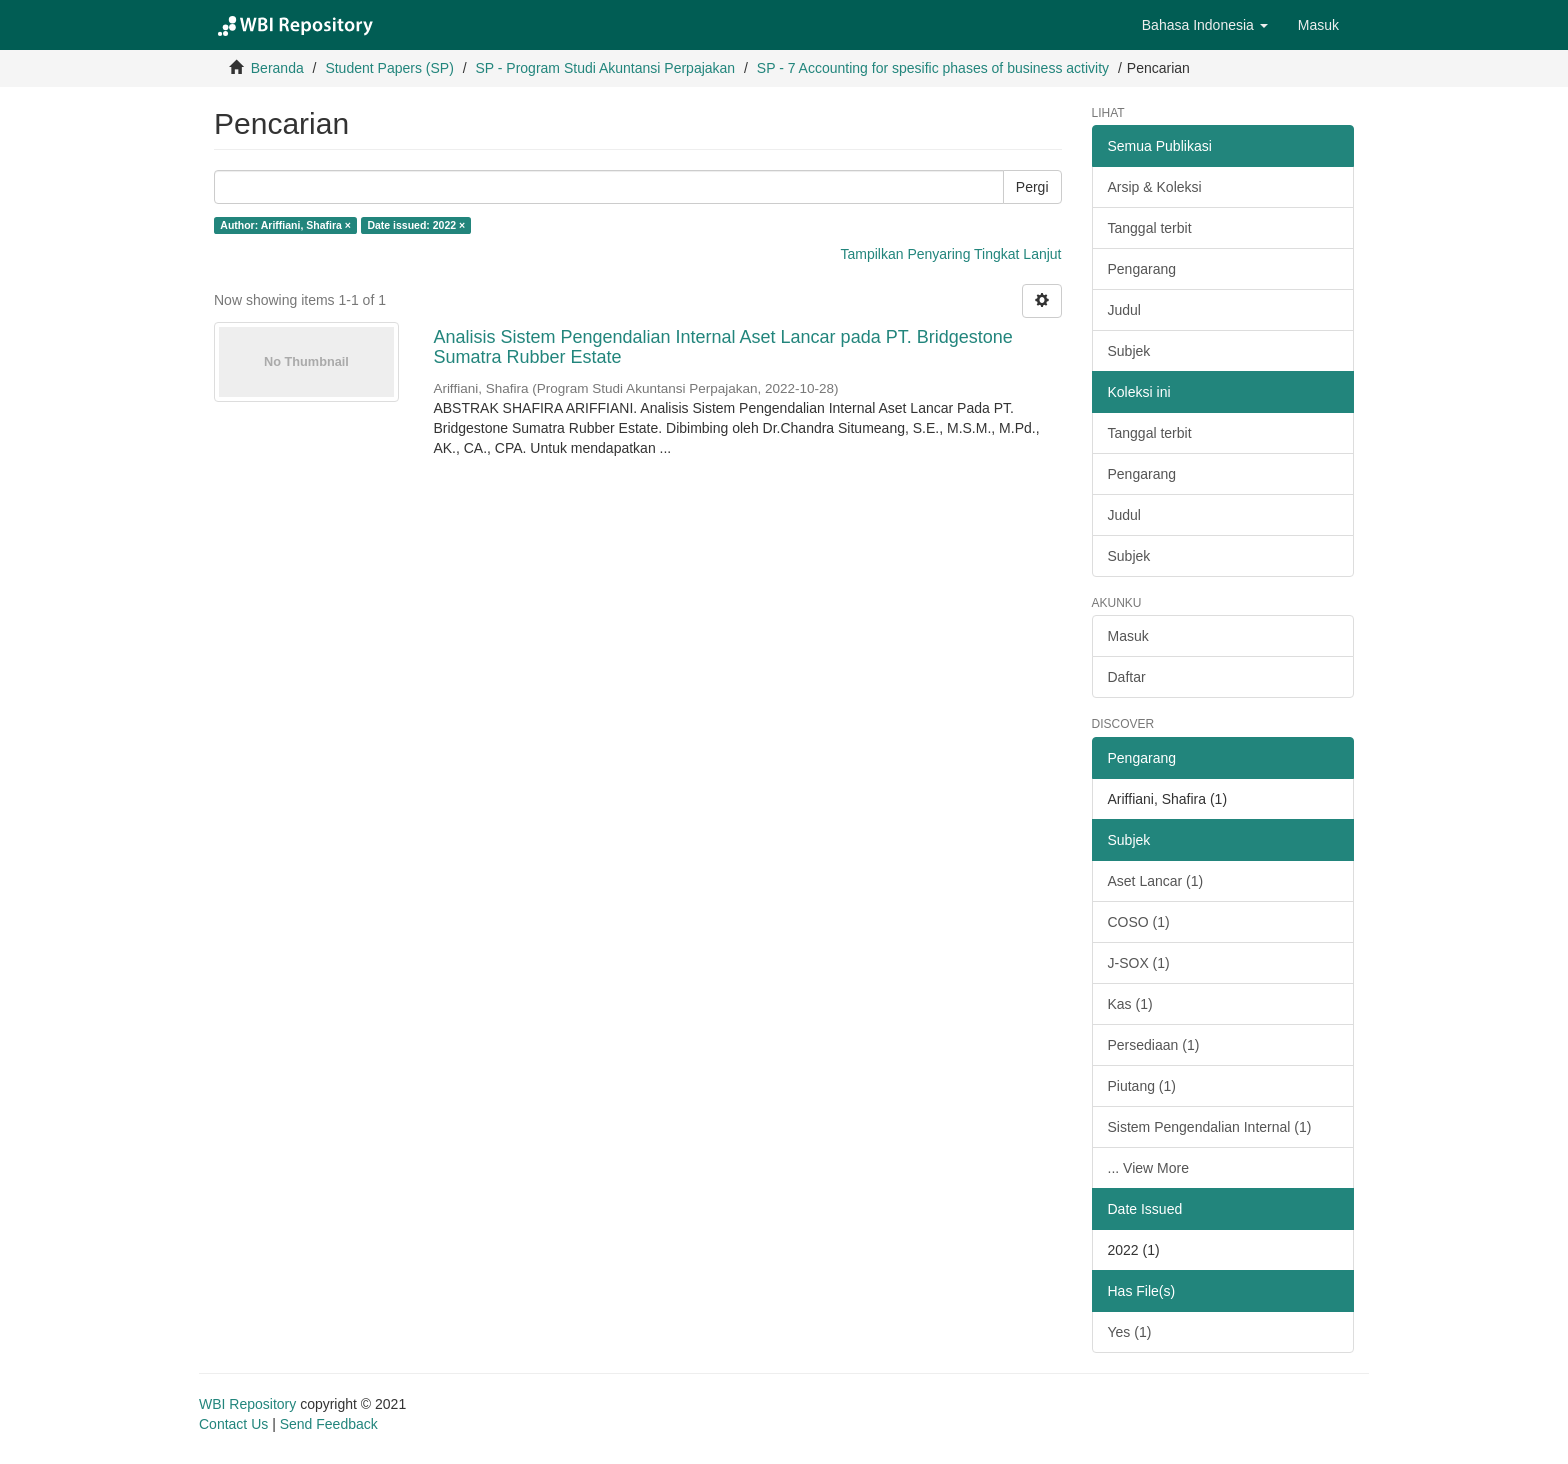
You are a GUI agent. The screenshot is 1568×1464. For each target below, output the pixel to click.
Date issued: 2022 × (416, 225)
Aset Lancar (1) (1156, 881)
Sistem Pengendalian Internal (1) (1210, 1127)
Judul (1124, 310)
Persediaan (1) (1154, 1045)
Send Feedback (329, 1424)
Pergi (1032, 187)
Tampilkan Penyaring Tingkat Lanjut (950, 254)
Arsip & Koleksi (1155, 187)
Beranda (277, 68)
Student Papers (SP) (389, 68)
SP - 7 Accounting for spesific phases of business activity (933, 68)
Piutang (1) (1142, 1086)
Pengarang (1142, 269)
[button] (1205, 25)
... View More (1148, 1168)
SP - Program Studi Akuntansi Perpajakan (605, 68)
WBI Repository (247, 1404)
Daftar (1127, 677)
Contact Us (233, 1424)
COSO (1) (1139, 922)
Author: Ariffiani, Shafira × (285, 225)
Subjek (1129, 351)
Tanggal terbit (1150, 228)
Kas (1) (1130, 1004)
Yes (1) (1130, 1332)
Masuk (1128, 636)
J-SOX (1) (1139, 963)
